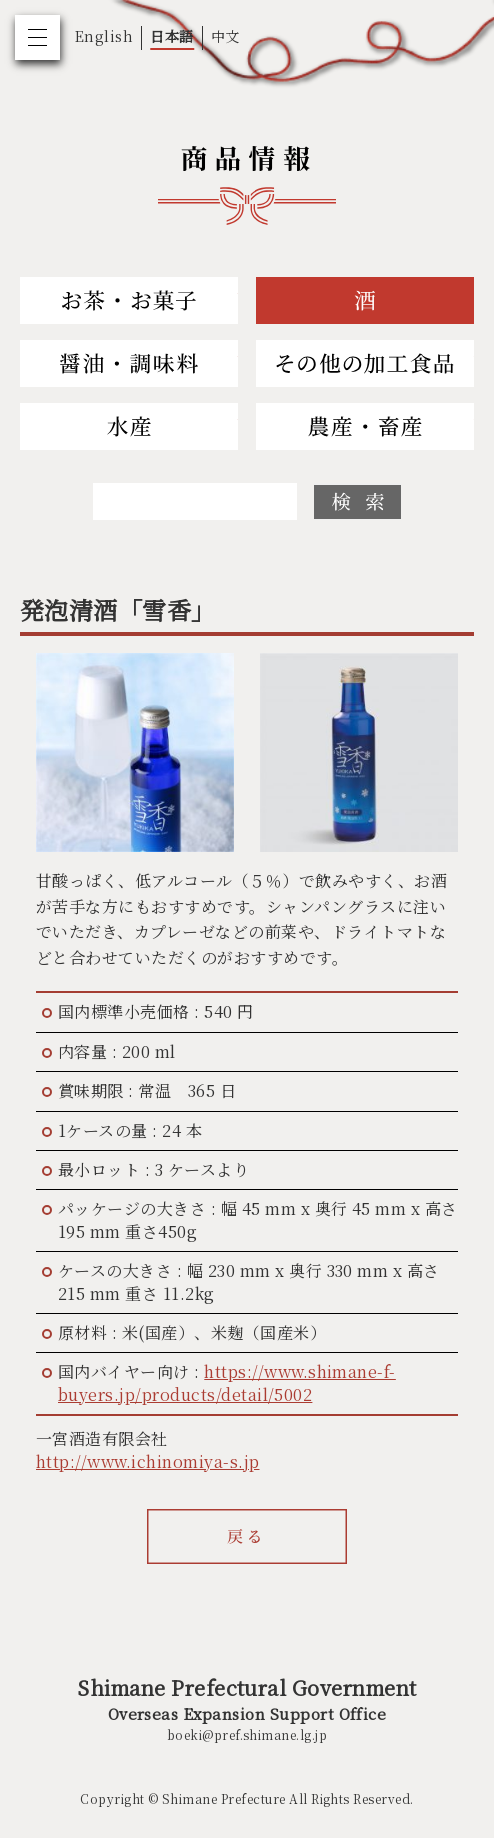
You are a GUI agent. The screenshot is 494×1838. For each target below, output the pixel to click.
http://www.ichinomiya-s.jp (147, 1461)
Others (365, 363)
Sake (365, 300)
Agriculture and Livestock (365, 426)
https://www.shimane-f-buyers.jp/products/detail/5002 (227, 1382)
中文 (225, 36)
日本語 (171, 36)
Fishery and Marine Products (129, 426)
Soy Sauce (129, 363)
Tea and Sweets (129, 300)
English (104, 36)
